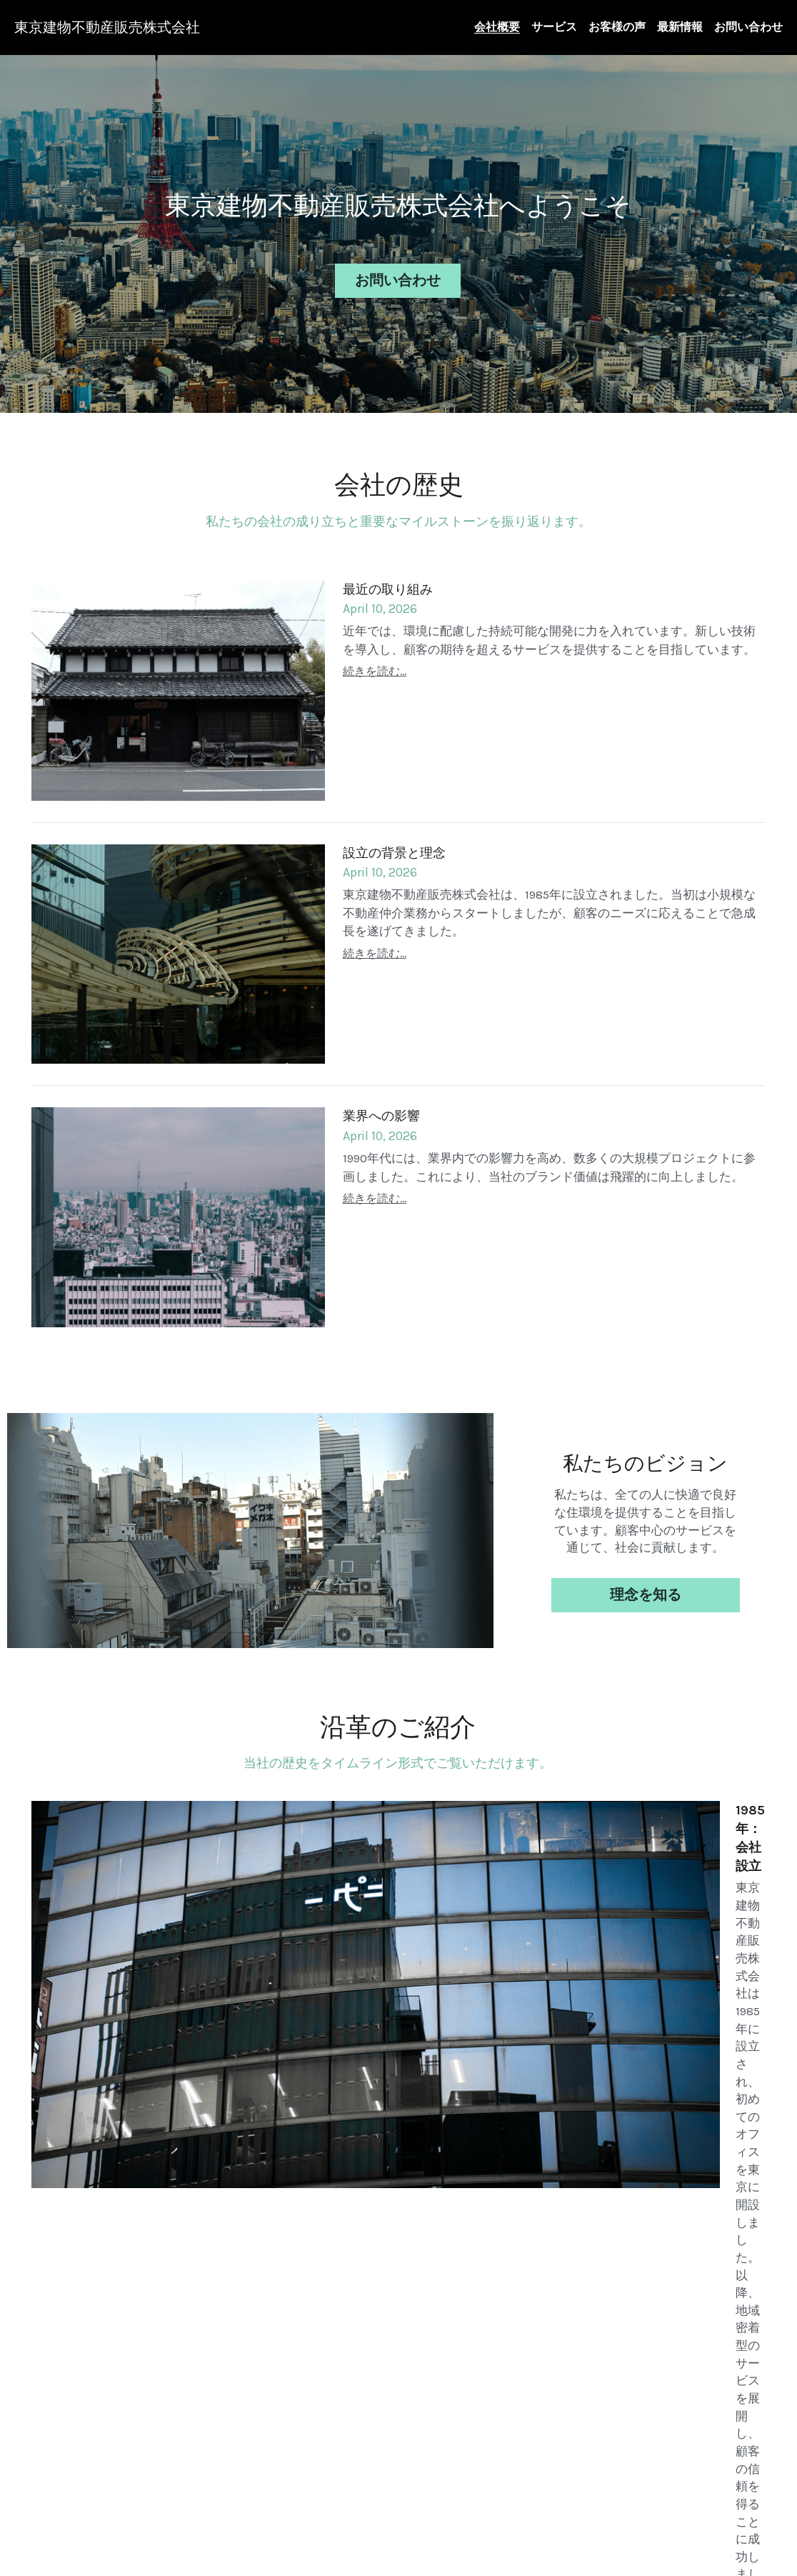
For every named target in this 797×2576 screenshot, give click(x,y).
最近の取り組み (388, 583)
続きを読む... (374, 665)
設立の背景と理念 (394, 846)
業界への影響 (381, 1110)
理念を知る (645, 1589)
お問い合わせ (398, 277)
